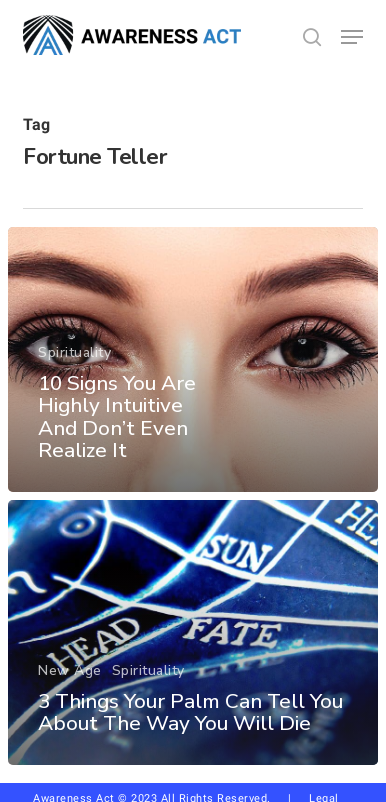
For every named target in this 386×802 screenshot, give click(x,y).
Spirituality (74, 352)
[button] (352, 37)
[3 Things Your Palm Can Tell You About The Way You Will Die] (193, 632)
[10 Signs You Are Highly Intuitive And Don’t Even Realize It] (193, 359)
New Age (70, 670)
